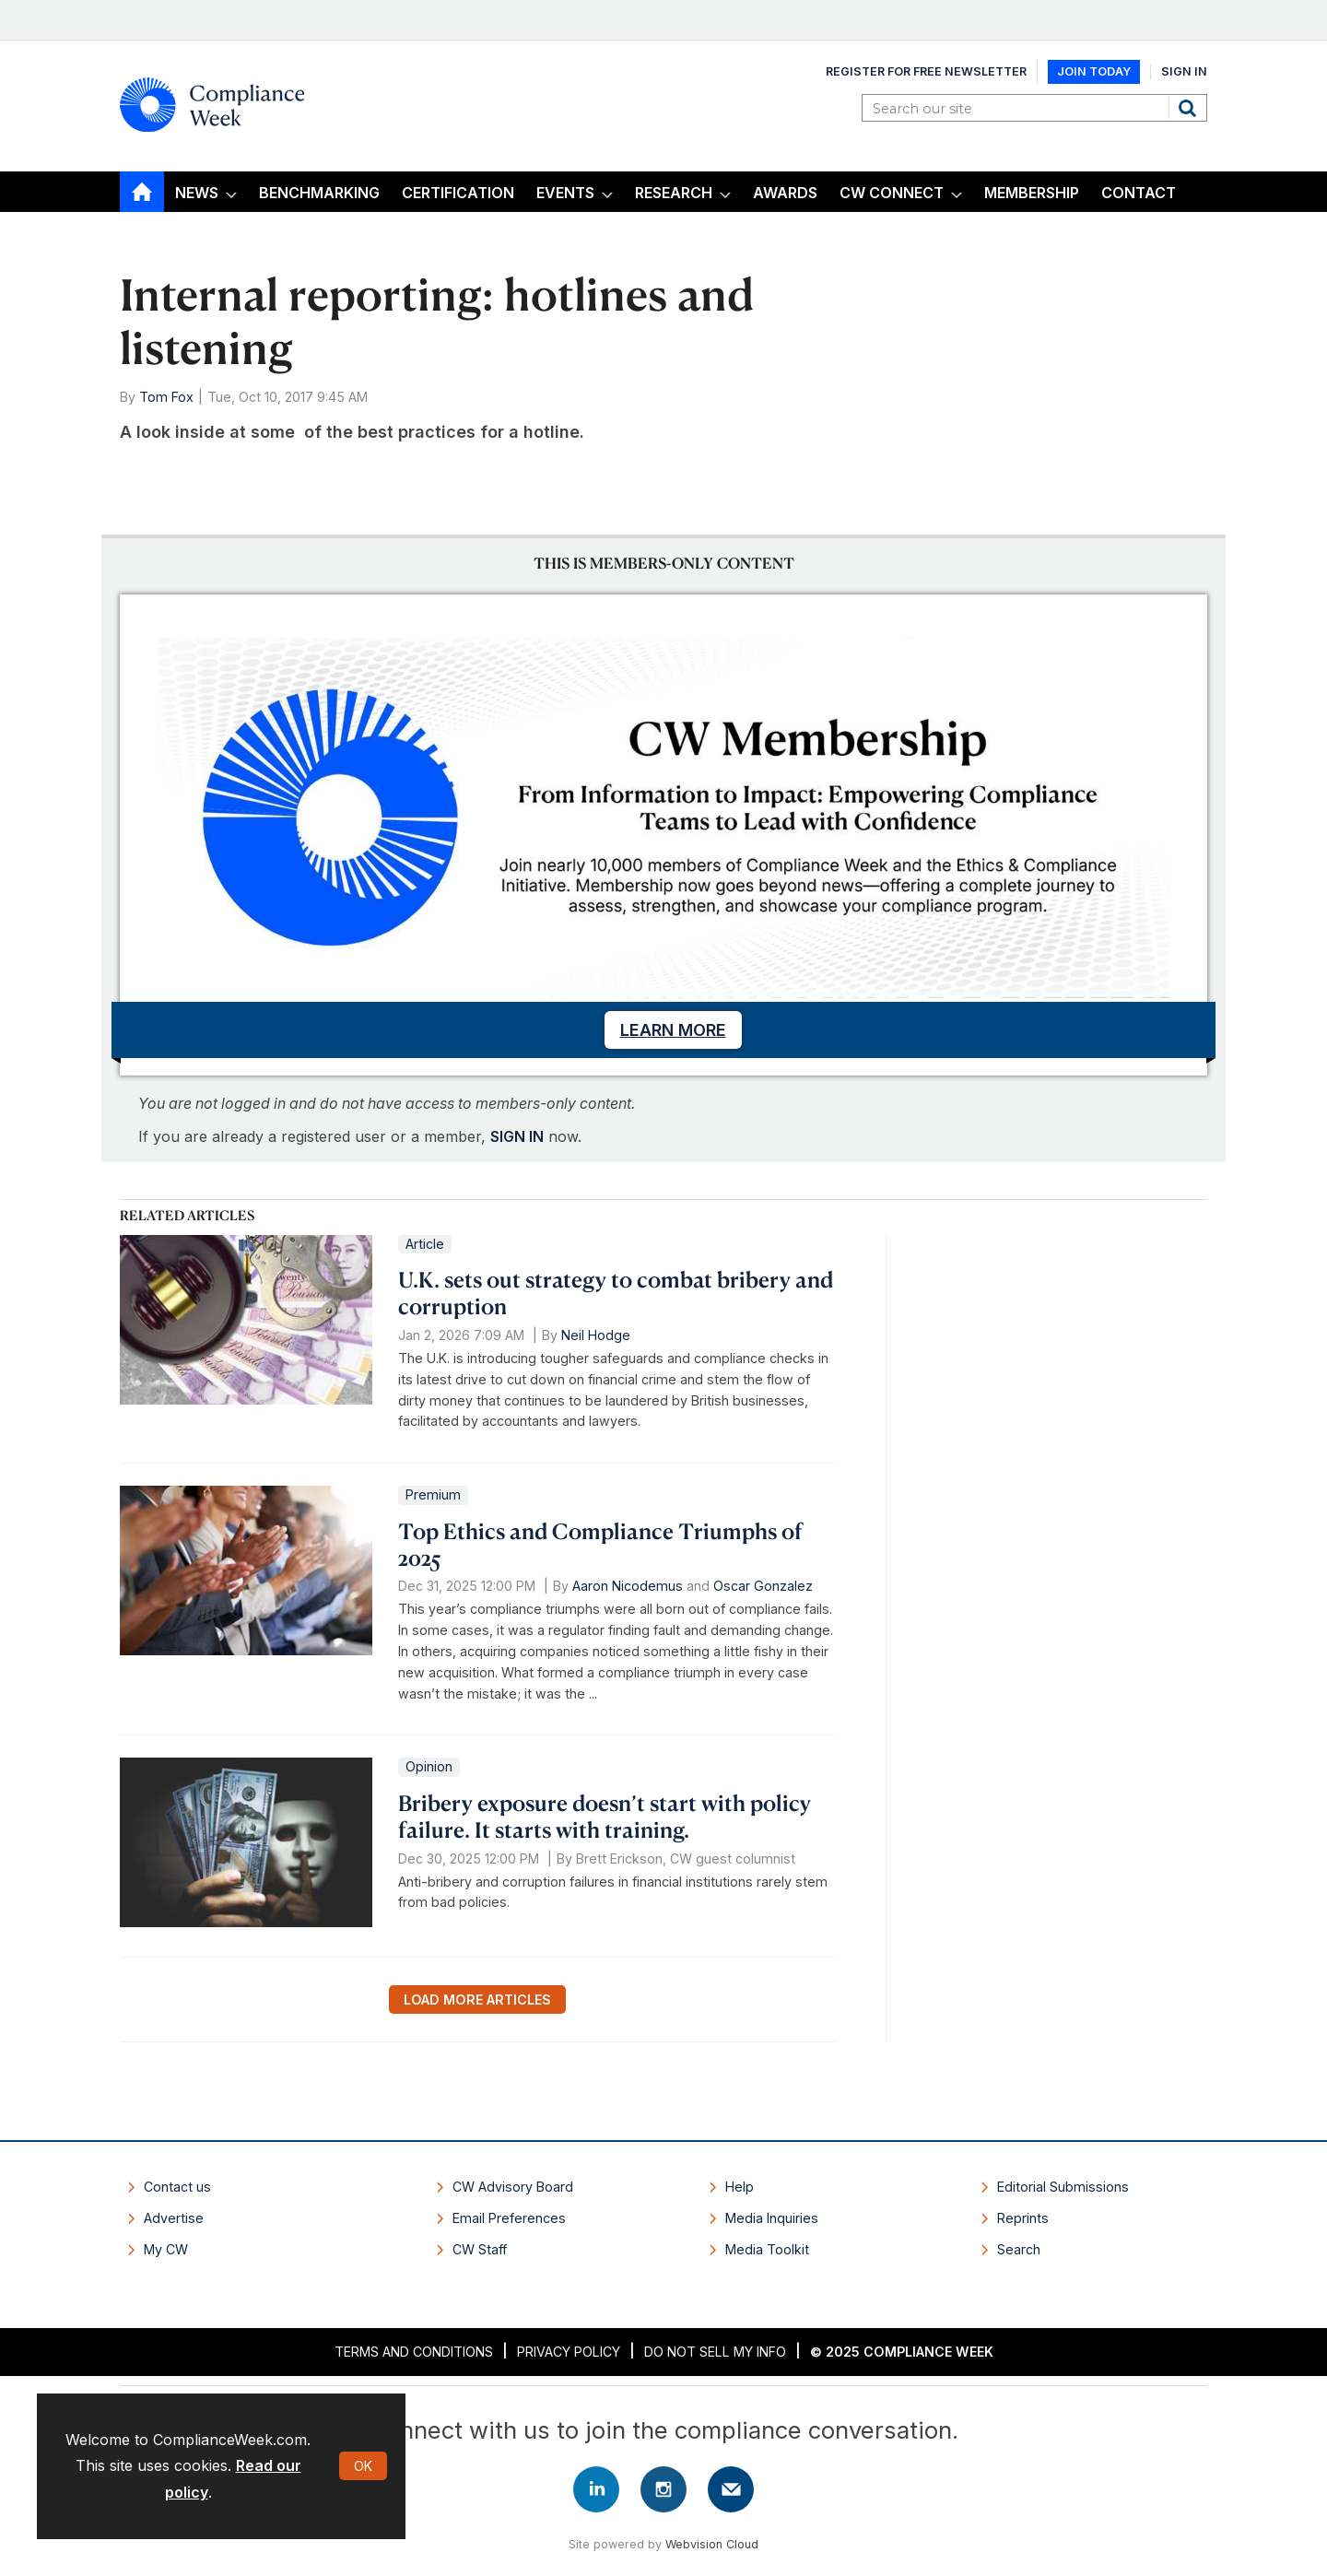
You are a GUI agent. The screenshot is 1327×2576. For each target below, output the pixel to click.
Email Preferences (509, 2218)
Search (1189, 108)
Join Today (1094, 71)
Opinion (428, 1766)
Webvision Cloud (711, 2544)
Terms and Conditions (414, 2351)
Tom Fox (166, 397)
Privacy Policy (568, 2351)
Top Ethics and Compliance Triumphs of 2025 (600, 1544)
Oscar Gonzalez (763, 1586)
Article (424, 1244)
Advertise (174, 2218)
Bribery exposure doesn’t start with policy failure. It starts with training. (604, 1816)
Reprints (1023, 2218)
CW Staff (479, 2249)
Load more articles (477, 1999)
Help (739, 2186)
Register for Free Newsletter (926, 71)
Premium (433, 1494)
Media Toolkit (767, 2249)
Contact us (177, 2186)
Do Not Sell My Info (715, 2351)
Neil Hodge (595, 1335)
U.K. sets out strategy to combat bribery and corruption (615, 1292)
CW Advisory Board (512, 2186)
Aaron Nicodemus (627, 1586)
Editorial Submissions (1063, 2186)
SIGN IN (517, 1136)
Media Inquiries (771, 2218)
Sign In (1184, 71)
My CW (166, 2249)
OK (363, 2466)
